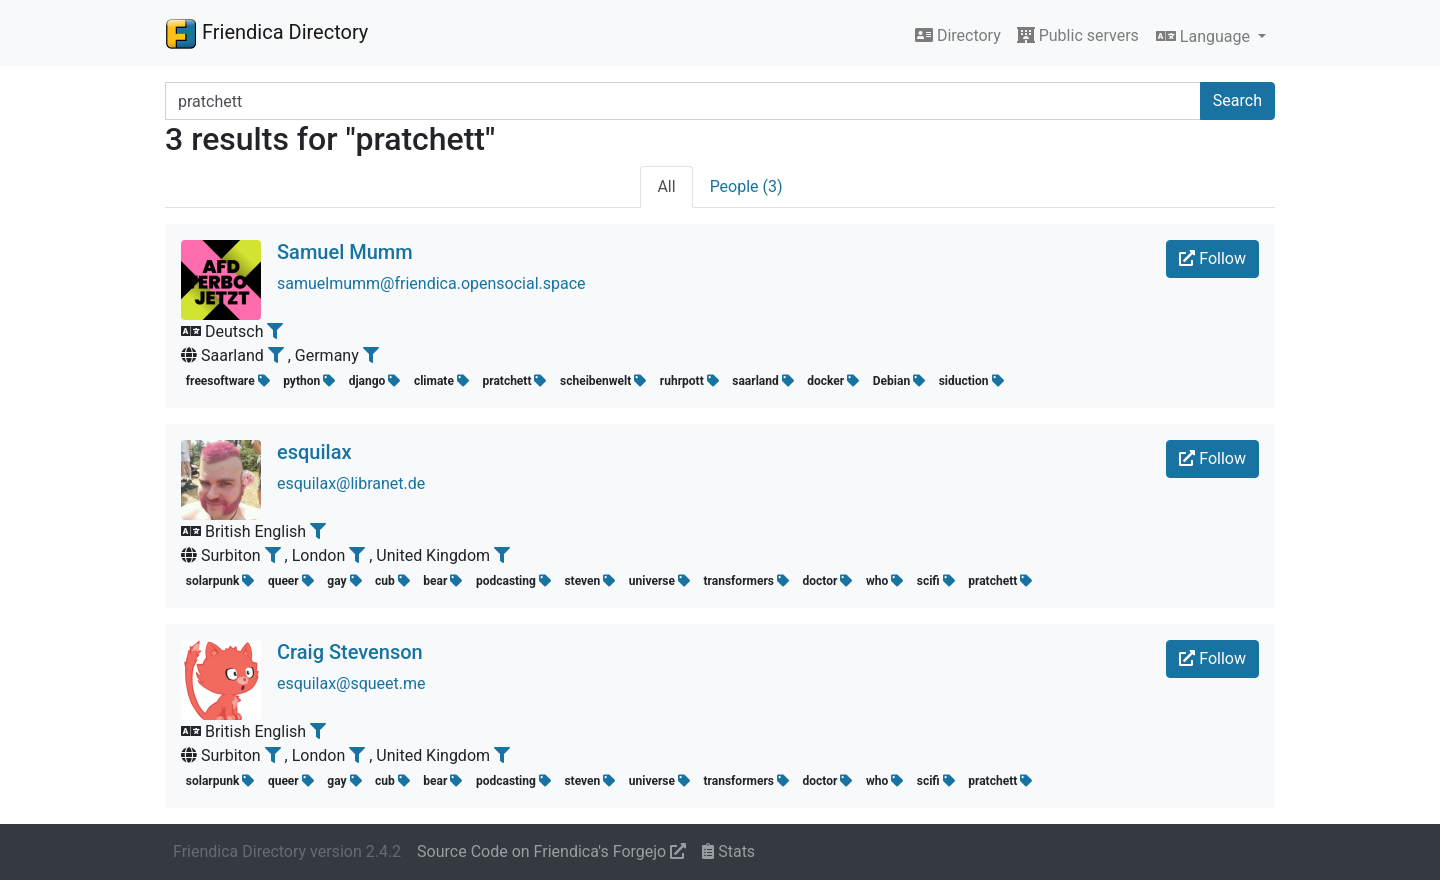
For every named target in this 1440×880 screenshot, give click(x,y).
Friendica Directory (266, 33)
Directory (958, 35)
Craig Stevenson (350, 652)
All (666, 186)
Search (1237, 100)
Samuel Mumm (345, 252)
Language (1205, 36)
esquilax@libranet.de (351, 483)
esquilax (314, 452)
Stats (728, 851)
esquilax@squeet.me (351, 683)
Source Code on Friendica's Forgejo (551, 851)
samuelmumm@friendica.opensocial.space (431, 283)
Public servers (1078, 35)
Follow (1212, 258)
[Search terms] (683, 101)
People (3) (746, 186)
